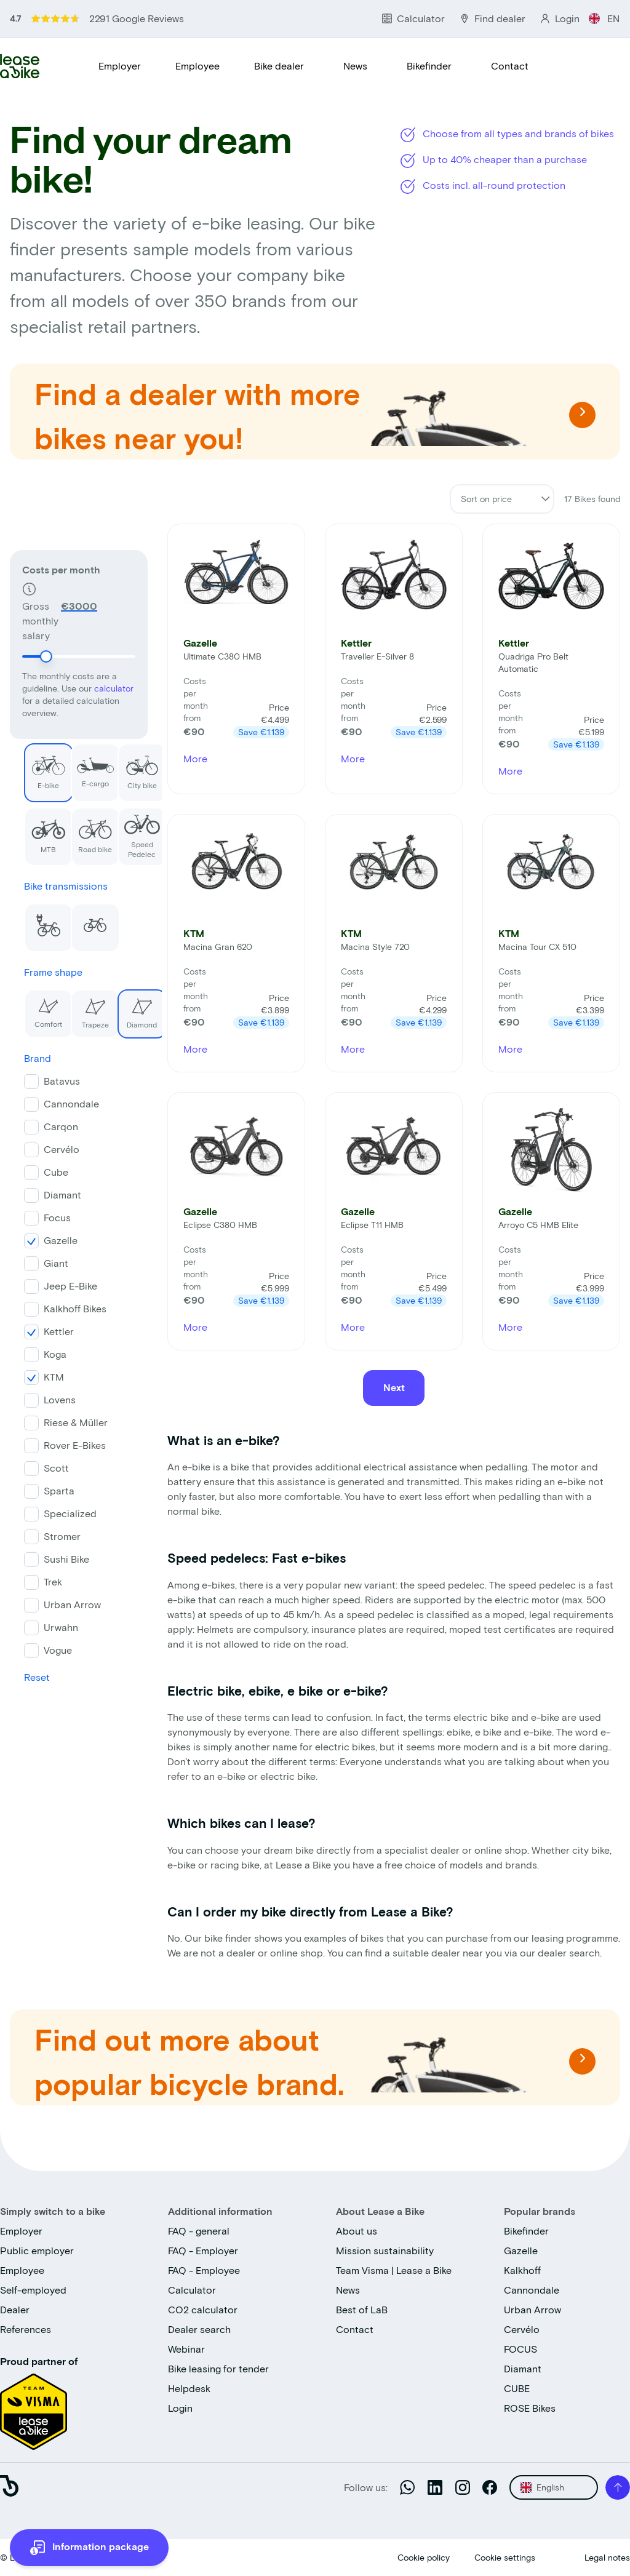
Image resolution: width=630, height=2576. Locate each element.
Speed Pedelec (124, 830)
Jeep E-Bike (56, 1284)
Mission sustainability (385, 2250)
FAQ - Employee (204, 2270)
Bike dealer (279, 65)
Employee (197, 65)
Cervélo (47, 1147)
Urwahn (47, 1625)
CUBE (517, 2388)
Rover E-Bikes (61, 1443)
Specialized (56, 1511)
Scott (42, 1466)
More (195, 758)
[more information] (89, 2547)
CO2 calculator (202, 2309)
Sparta (45, 1488)
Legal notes (607, 2557)
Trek (39, 1579)
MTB (31, 828)
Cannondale (57, 1101)
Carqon (47, 1124)
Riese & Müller (62, 1420)
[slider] (46, 590)
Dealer (15, 2309)
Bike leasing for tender (218, 2368)
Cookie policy (423, 2557)
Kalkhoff (522, 2270)
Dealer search (199, 2329)
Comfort (29, 1007)
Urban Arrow (58, 1602)
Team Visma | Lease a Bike (394, 2270)
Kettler (45, 1329)
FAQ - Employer (203, 2250)
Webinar (186, 2349)
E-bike (30, 764)
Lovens (46, 1397)
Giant (42, 1261)
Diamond (123, 1007)
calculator (114, 622)
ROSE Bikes (530, 2408)
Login (180, 2408)
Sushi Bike (52, 1557)
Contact (509, 65)
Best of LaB (362, 2309)
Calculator (192, 2289)
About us (356, 2230)
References (25, 2329)
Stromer (48, 1534)
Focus (43, 1215)
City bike (123, 764)
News (355, 65)
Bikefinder (429, 65)
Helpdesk (189, 2388)
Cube (42, 1170)
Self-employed (33, 2289)
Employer (119, 65)
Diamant (48, 1192)
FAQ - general (198, 2230)
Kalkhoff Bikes (61, 1306)
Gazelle (46, 1238)
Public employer (37, 2250)
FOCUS (520, 2349)
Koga (41, 1352)
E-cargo (78, 763)
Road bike (77, 828)
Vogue (44, 1648)
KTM (40, 1375)
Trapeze (76, 1007)
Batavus (48, 1079)
